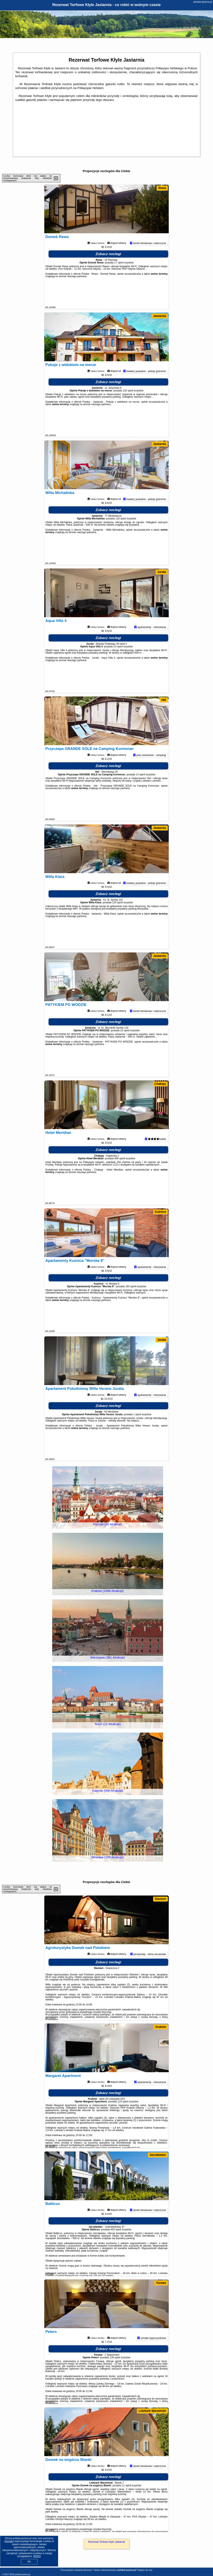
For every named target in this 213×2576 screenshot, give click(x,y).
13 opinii (118, 660)
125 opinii (117, 916)
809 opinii (119, 1172)
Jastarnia (159, 316)
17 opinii (119, 276)
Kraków (160, 2027)
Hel (163, 699)
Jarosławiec (158, 2154)
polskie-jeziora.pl (202, 1)
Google (9, 2541)
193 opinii (130, 1300)
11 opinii (126, 2499)
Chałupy (160, 1083)
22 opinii (125, 1044)
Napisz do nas (145, 2570)
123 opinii (123, 2115)
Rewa (162, 188)
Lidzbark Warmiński (152, 2410)
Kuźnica (160, 1211)
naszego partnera (76, 290)
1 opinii (137, 1428)
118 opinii (120, 532)
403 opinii (116, 2243)
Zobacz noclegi (108, 268)
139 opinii (115, 2371)
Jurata (161, 572)
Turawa (161, 2282)
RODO (37, 2556)
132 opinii (128, 404)
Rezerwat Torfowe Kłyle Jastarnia (106, 2541)
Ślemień (160, 1899)
